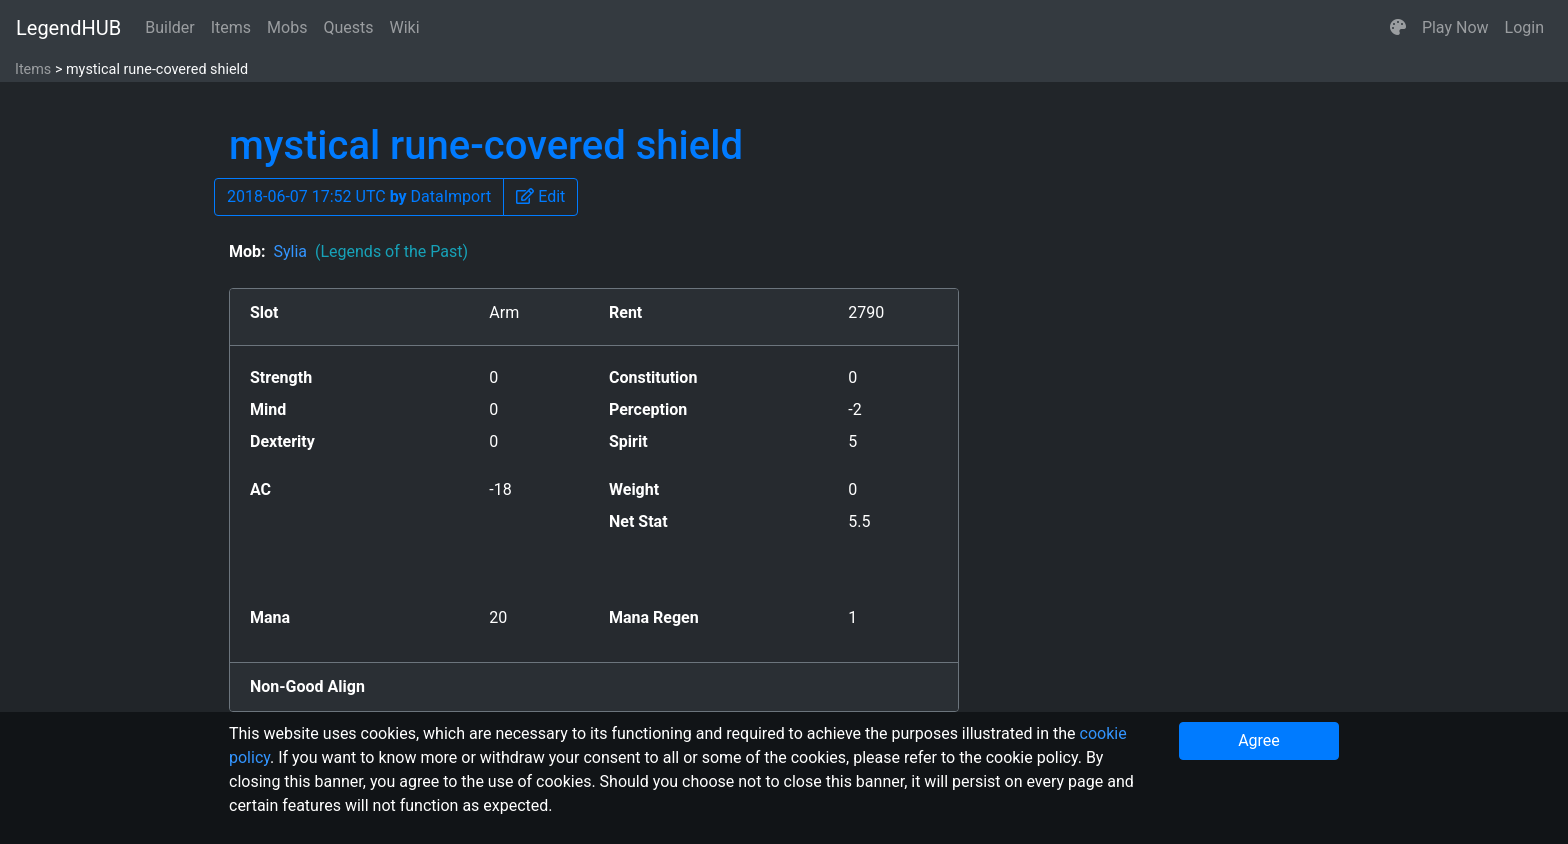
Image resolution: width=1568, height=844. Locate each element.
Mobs (287, 27)
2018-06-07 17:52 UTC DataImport (359, 196)
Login (1524, 27)
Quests (348, 27)
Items (231, 27)
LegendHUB (68, 28)
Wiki (405, 27)
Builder (170, 27)
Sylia (370, 251)
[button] (1398, 28)
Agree (1259, 740)
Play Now (1455, 27)
